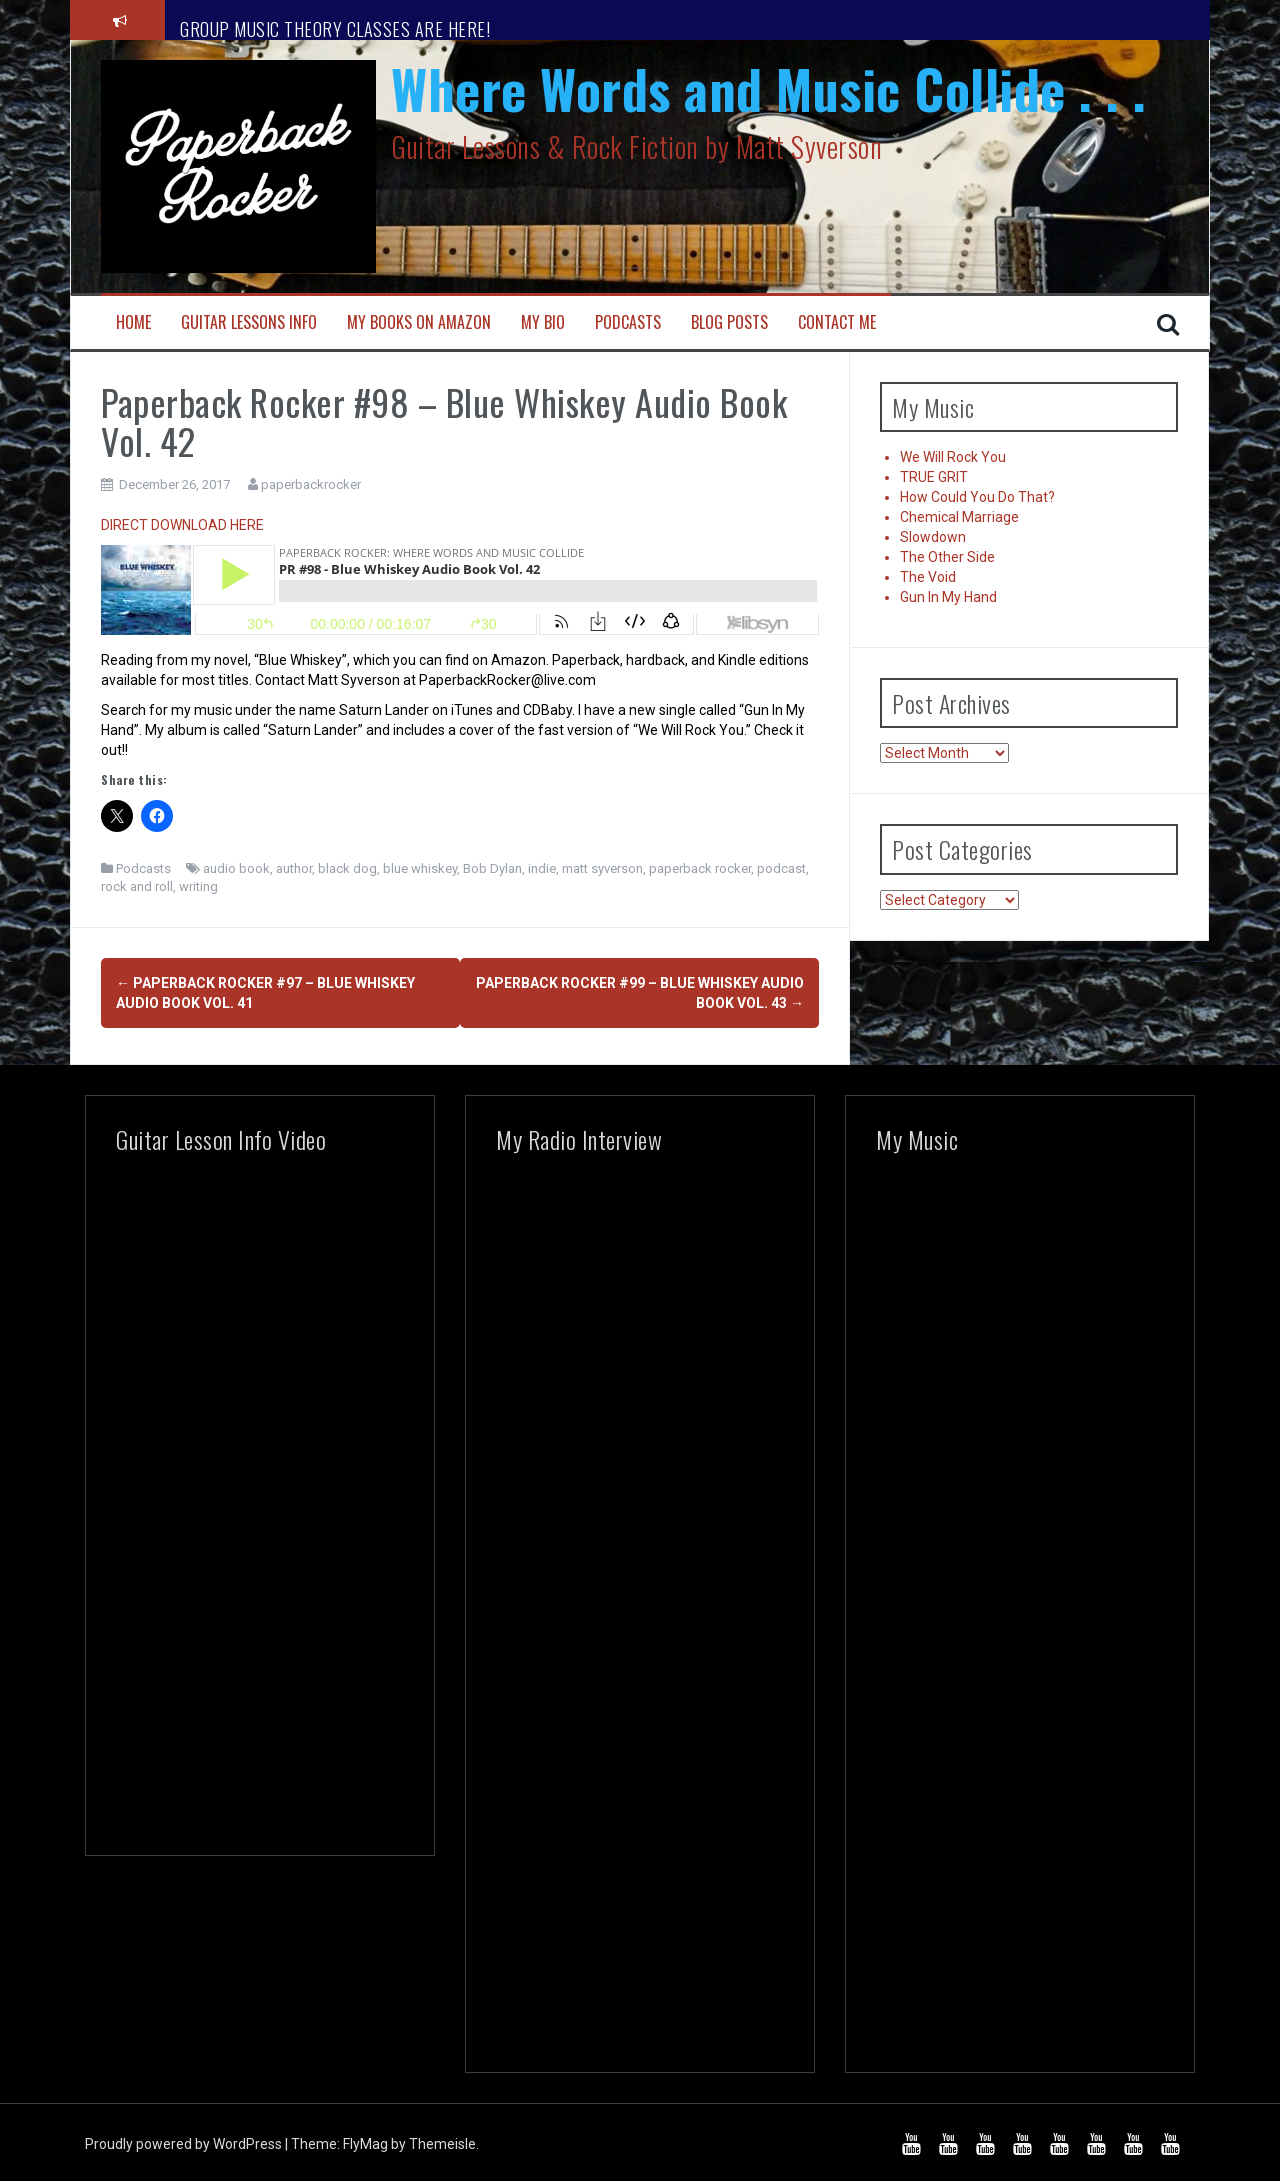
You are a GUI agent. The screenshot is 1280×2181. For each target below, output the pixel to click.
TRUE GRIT (934, 477)
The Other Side (947, 557)
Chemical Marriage (959, 517)
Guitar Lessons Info (249, 322)
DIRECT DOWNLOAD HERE (182, 525)
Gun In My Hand (948, 597)
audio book (236, 868)
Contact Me (837, 322)
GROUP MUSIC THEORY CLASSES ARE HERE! (335, 29)
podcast (781, 868)
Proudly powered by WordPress (185, 2138)
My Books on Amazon (419, 322)
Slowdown (933, 537)
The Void (928, 577)
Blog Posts (729, 322)
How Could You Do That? (977, 497)
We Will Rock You (953, 457)
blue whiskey (420, 868)
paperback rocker (700, 868)
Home (133, 322)
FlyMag (365, 2138)
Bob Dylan (492, 868)
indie (542, 868)
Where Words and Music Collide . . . (769, 88)
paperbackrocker (311, 484)
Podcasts (628, 322)
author (294, 868)
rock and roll (137, 886)
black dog (347, 868)
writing (198, 886)
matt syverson (602, 868)
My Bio (543, 322)
